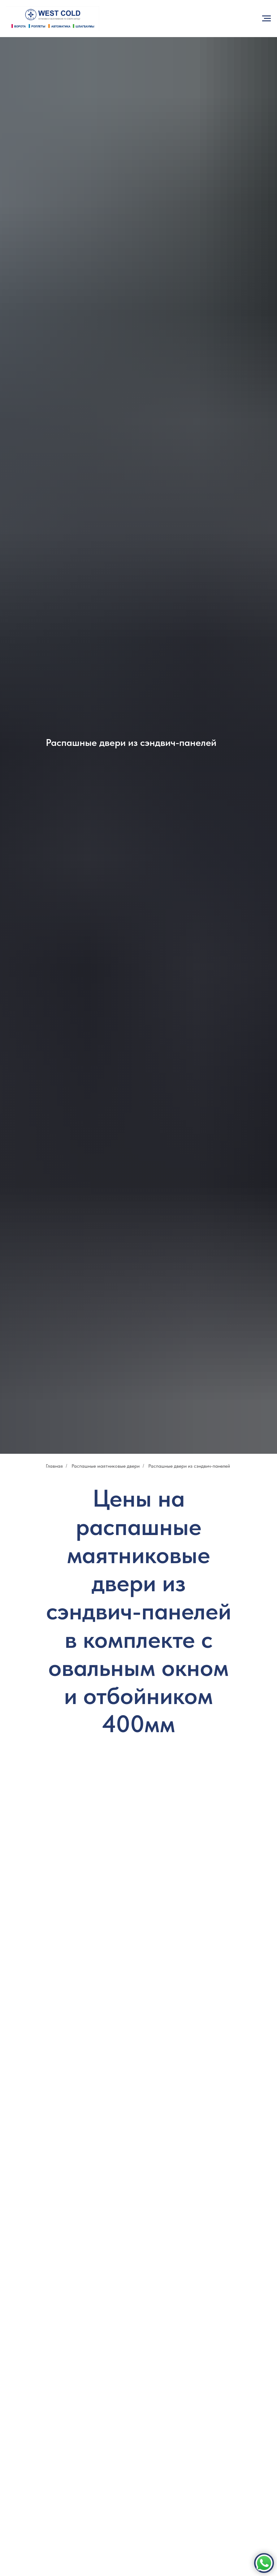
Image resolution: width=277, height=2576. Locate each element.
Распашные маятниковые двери (105, 1466)
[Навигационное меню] (266, 18)
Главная (54, 1466)
